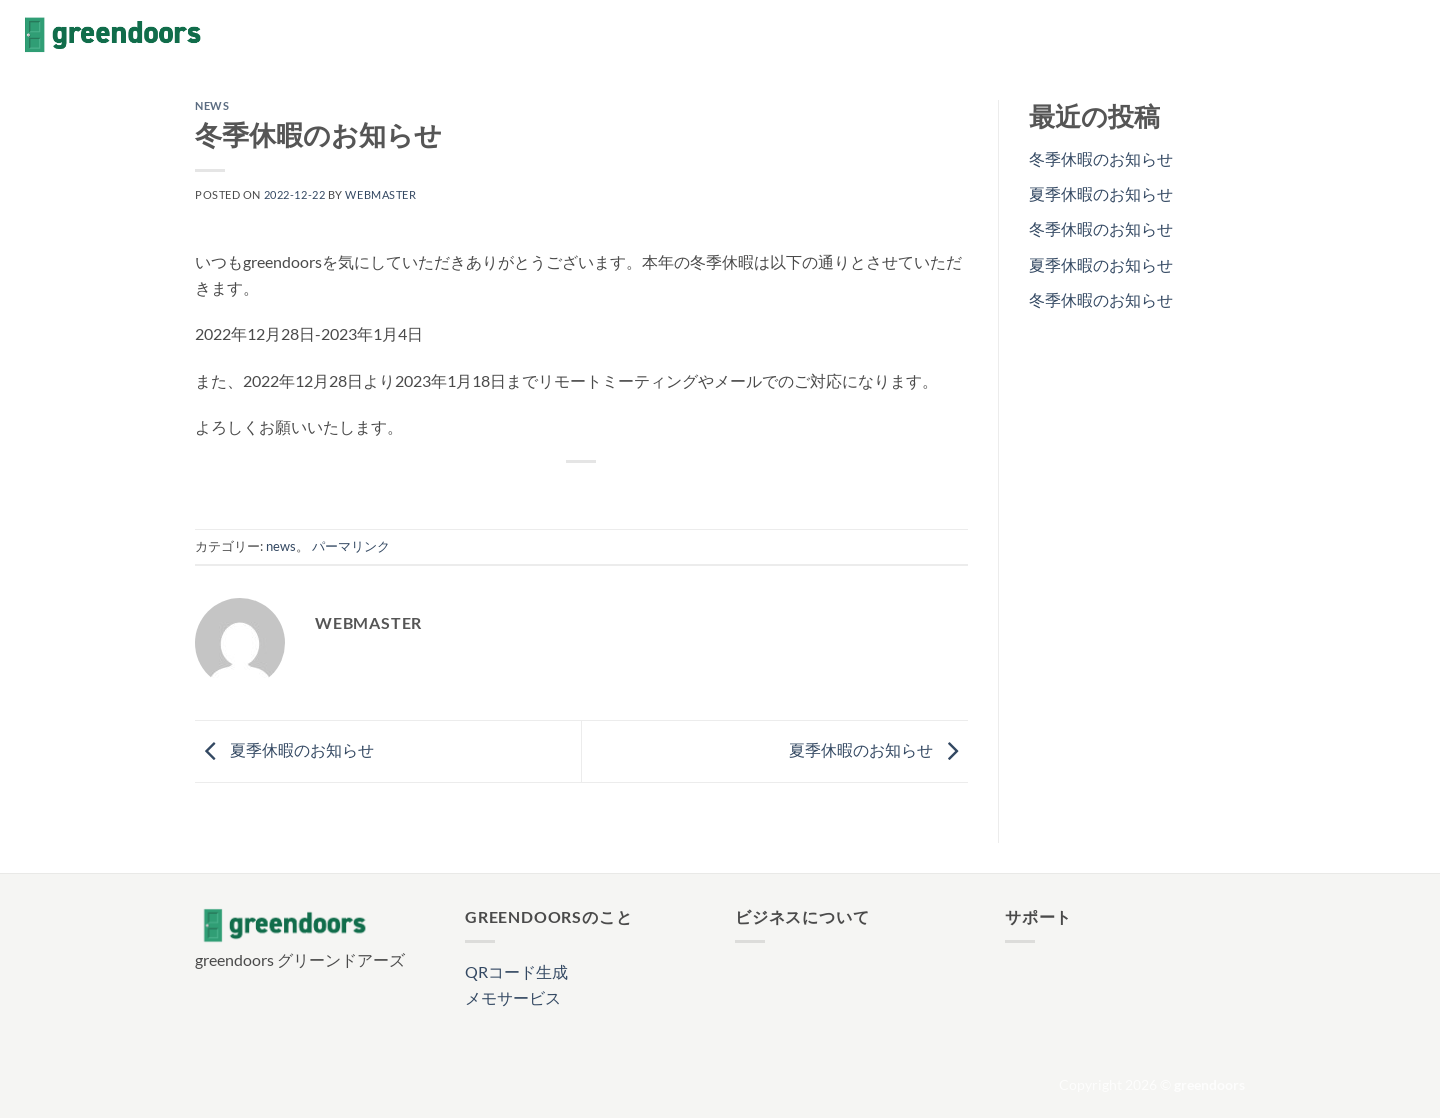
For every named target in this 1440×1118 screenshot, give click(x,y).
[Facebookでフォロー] (1334, 35)
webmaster (380, 194)
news (212, 105)
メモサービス (513, 997)
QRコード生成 (516, 971)
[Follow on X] (1386, 35)
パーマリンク (351, 546)
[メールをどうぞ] (1412, 35)
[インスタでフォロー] (1360, 35)
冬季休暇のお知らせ (1101, 158)
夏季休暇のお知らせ (284, 749)
